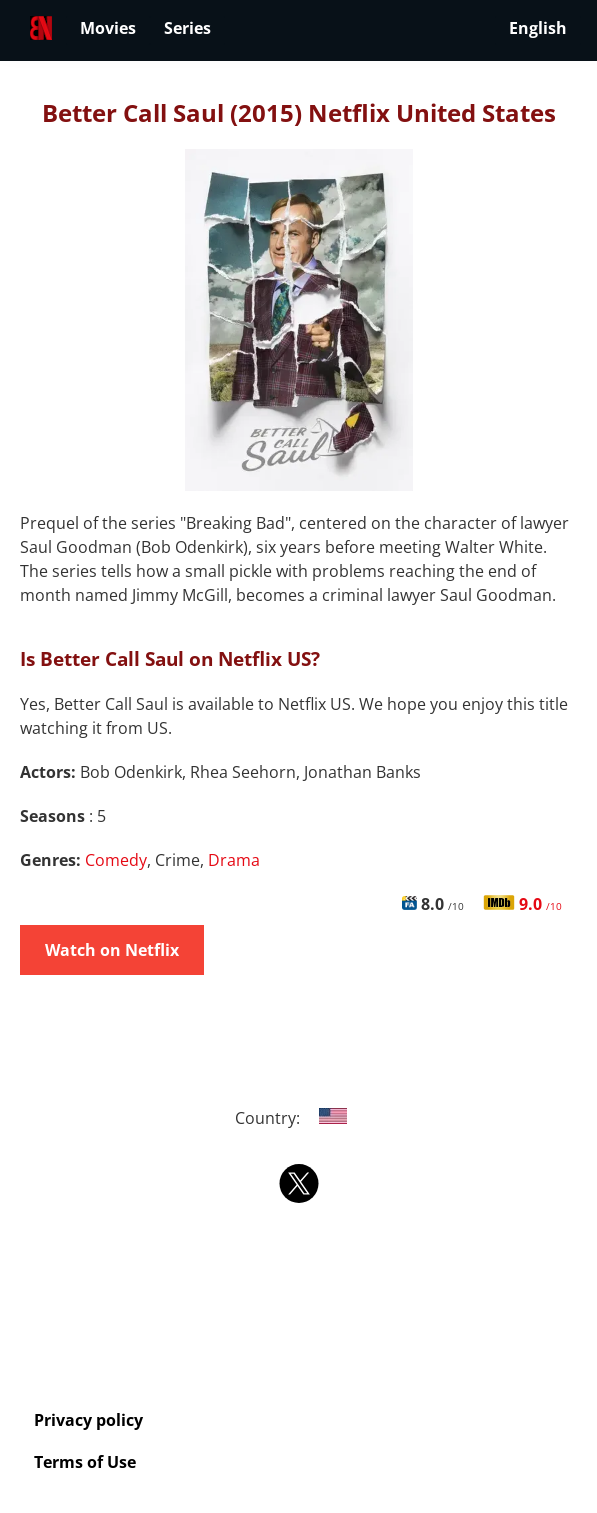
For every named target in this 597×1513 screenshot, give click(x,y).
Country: (298, 1118)
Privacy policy (88, 1420)
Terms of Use (85, 1462)
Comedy (116, 860)
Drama (234, 860)
